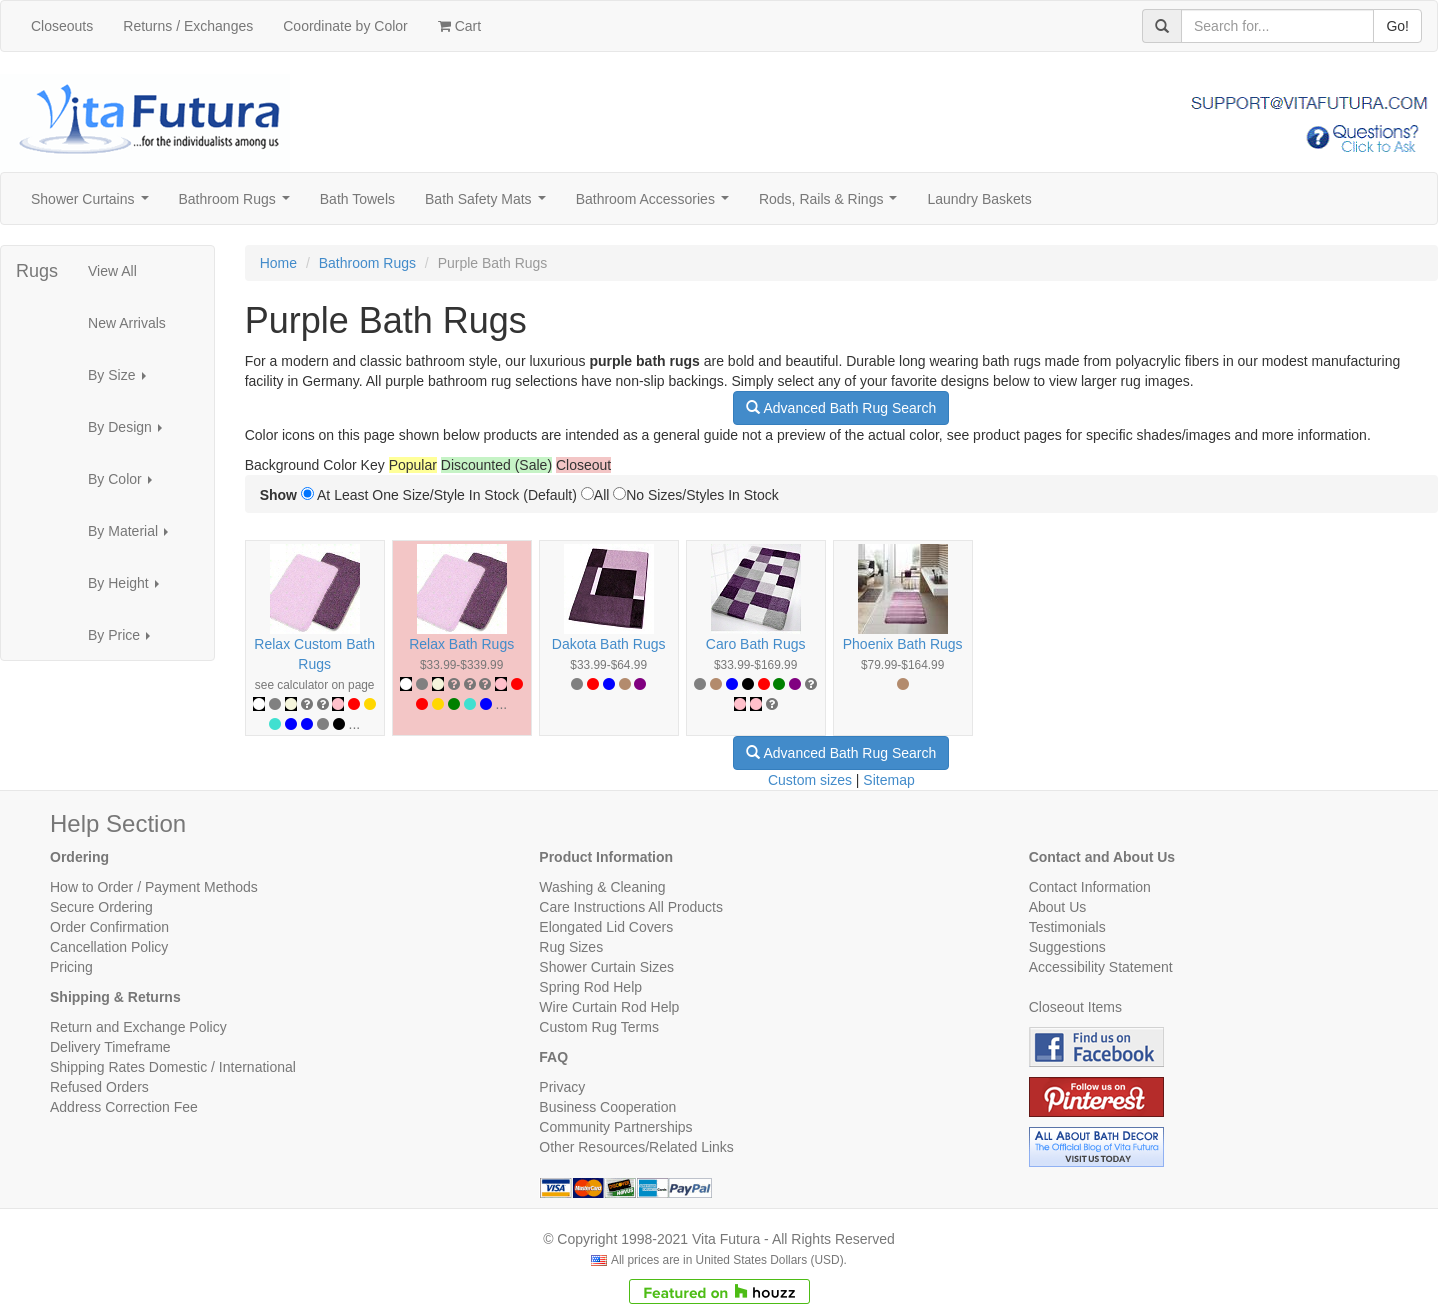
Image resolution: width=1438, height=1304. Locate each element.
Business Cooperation (607, 1107)
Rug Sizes (571, 947)
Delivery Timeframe (110, 1047)
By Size (122, 380)
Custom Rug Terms (599, 1027)
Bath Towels (357, 199)
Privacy (562, 1087)
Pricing (71, 967)
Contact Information (1090, 887)
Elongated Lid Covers (606, 927)
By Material (134, 536)
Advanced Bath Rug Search (841, 408)
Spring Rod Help (590, 987)
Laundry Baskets (979, 199)
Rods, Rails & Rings (832, 204)
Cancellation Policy (109, 947)
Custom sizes (810, 780)
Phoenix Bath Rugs (903, 644)
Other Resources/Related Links (636, 1147)
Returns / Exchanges (188, 26)
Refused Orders (99, 1087)
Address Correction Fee (124, 1107)
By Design (130, 432)
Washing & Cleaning (602, 887)
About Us (1058, 907)
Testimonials (1067, 927)
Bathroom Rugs (238, 204)
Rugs (37, 271)
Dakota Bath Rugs (609, 644)
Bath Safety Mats (489, 204)
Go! (1397, 26)
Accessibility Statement (1101, 967)
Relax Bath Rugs (461, 644)
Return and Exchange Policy (138, 1027)
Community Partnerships (615, 1127)
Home (278, 263)
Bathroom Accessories (656, 204)
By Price (125, 640)
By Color (125, 484)
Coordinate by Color (345, 26)
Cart (459, 26)
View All (112, 271)
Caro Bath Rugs (756, 644)
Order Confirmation (109, 927)
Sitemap (888, 780)
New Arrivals (127, 323)
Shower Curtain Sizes (606, 967)
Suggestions (1067, 947)
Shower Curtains (93, 204)
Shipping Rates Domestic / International (173, 1067)
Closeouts (62, 26)
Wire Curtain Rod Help (609, 1007)
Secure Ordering (101, 907)
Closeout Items (1075, 1007)
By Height (129, 588)
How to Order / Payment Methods (154, 887)
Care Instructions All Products (631, 907)
